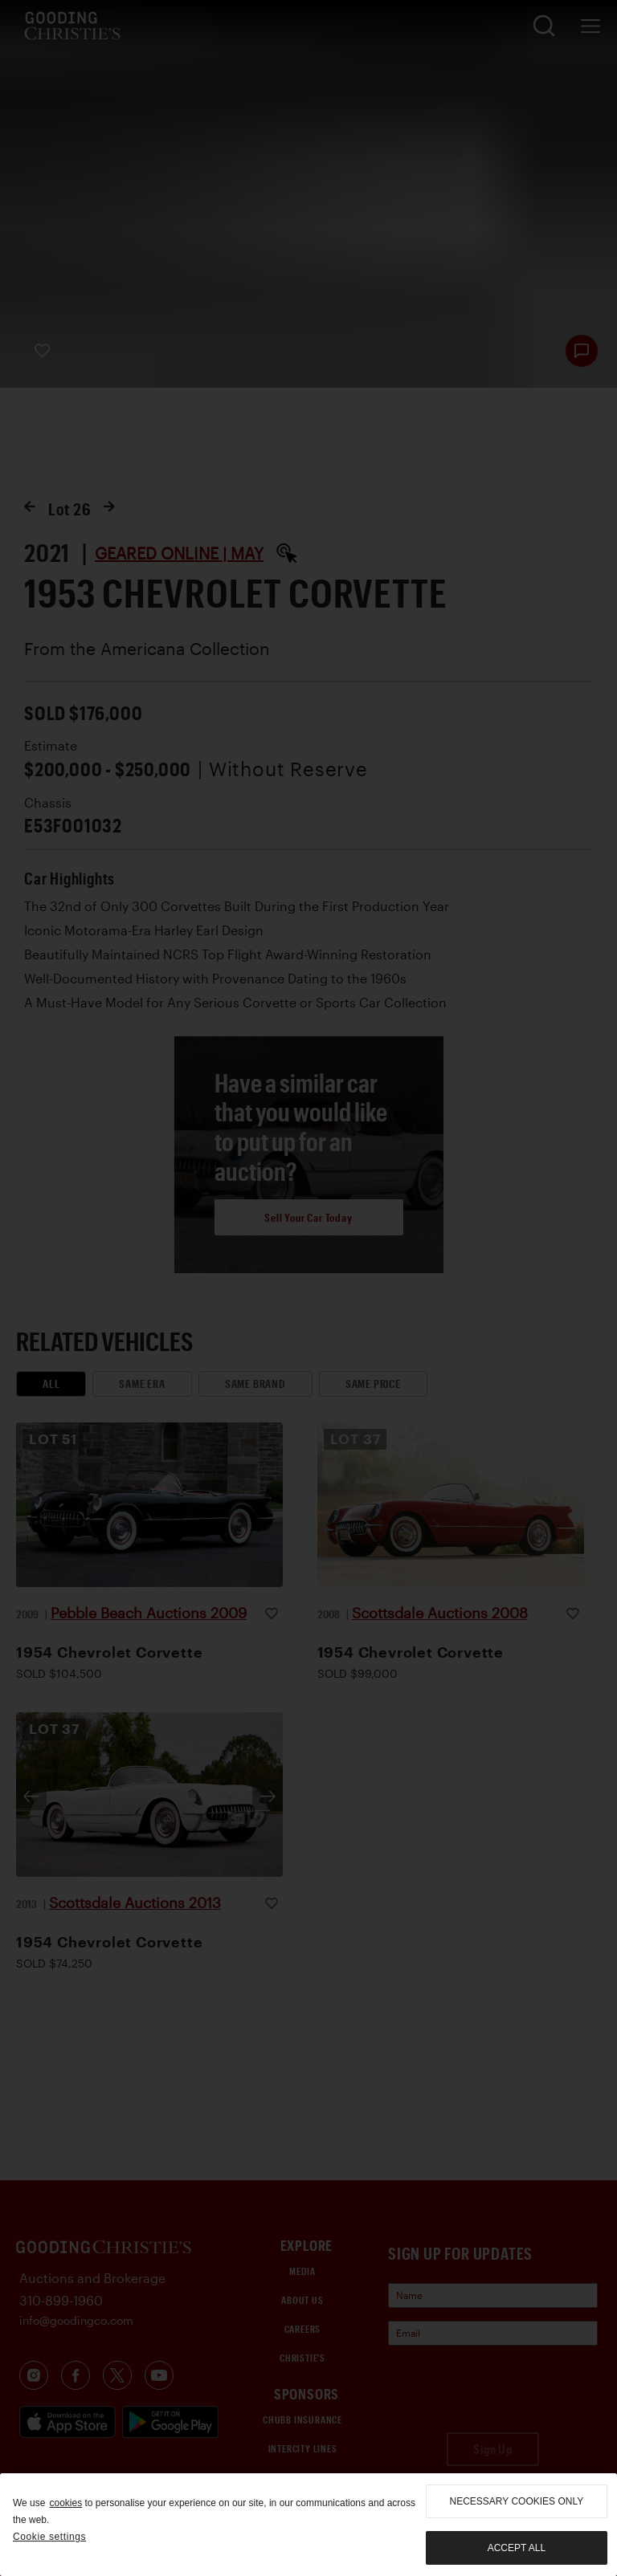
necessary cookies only (517, 2501)
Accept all (516, 2548)
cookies (65, 2503)
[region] (308, 2524)
